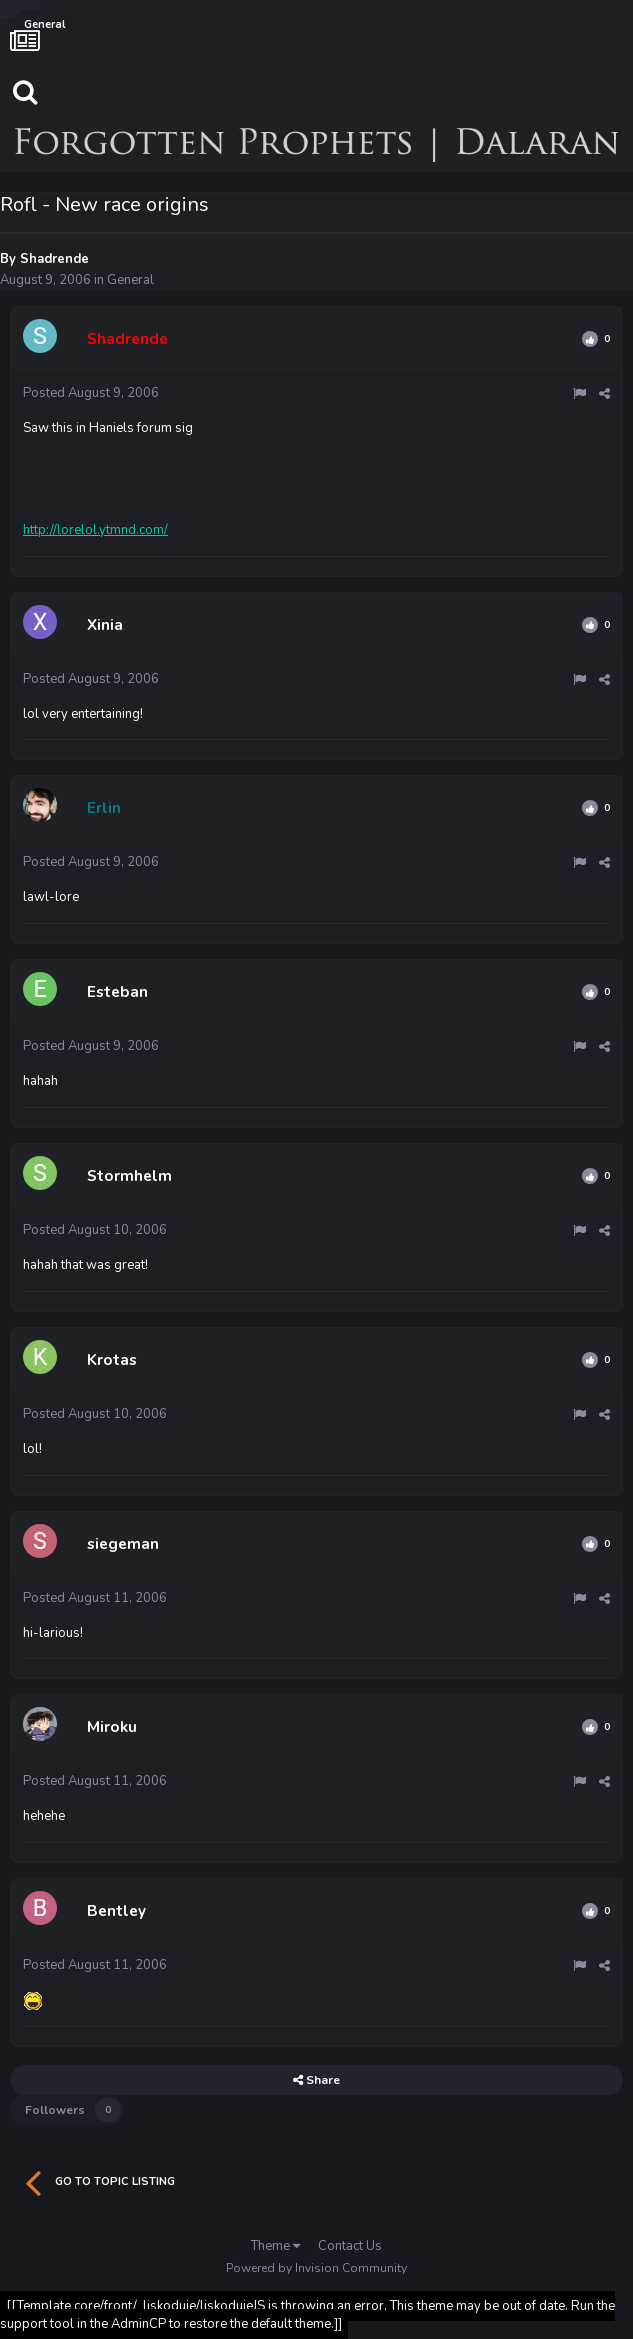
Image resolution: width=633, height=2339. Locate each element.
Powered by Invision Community (316, 2268)
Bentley (116, 1911)
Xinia (105, 625)
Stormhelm (129, 1176)
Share (316, 2080)
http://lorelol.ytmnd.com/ (95, 530)
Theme (275, 2246)
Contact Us (350, 2246)
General (130, 280)
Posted (91, 393)
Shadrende (54, 259)
